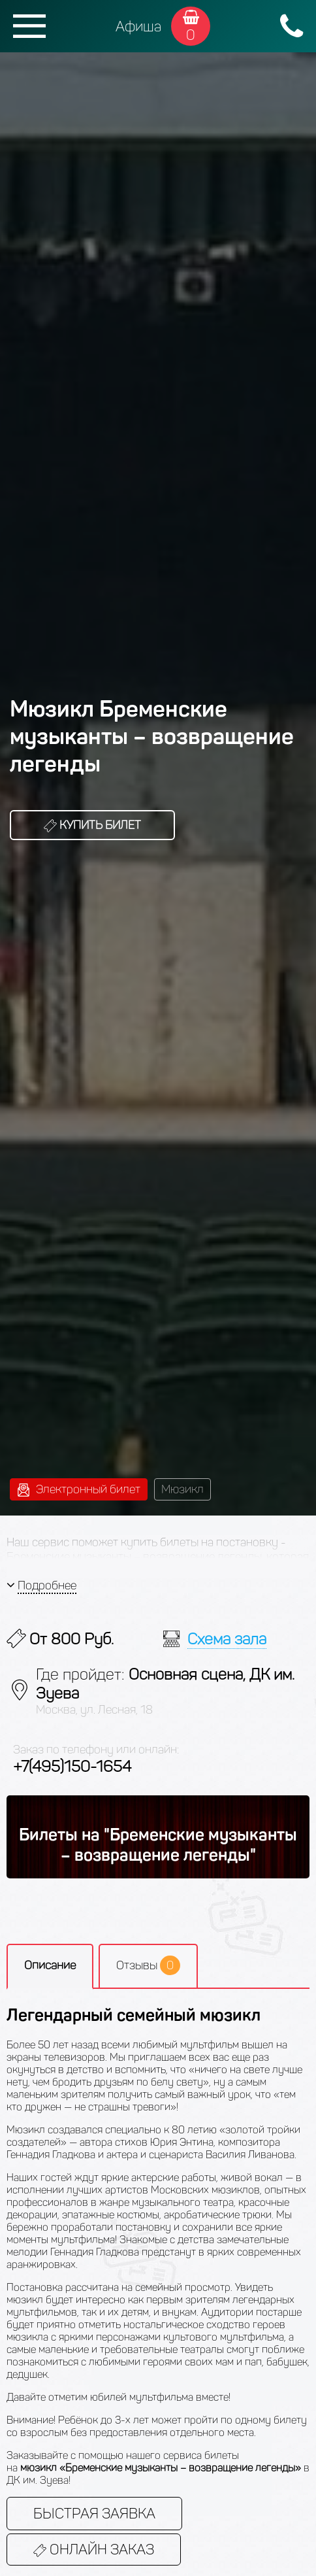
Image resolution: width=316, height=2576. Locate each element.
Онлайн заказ (93, 2549)
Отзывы (148, 1965)
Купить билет (92, 825)
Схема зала (226, 1638)
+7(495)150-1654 (72, 1766)
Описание (50, 1965)
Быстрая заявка (94, 2513)
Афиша (138, 26)
